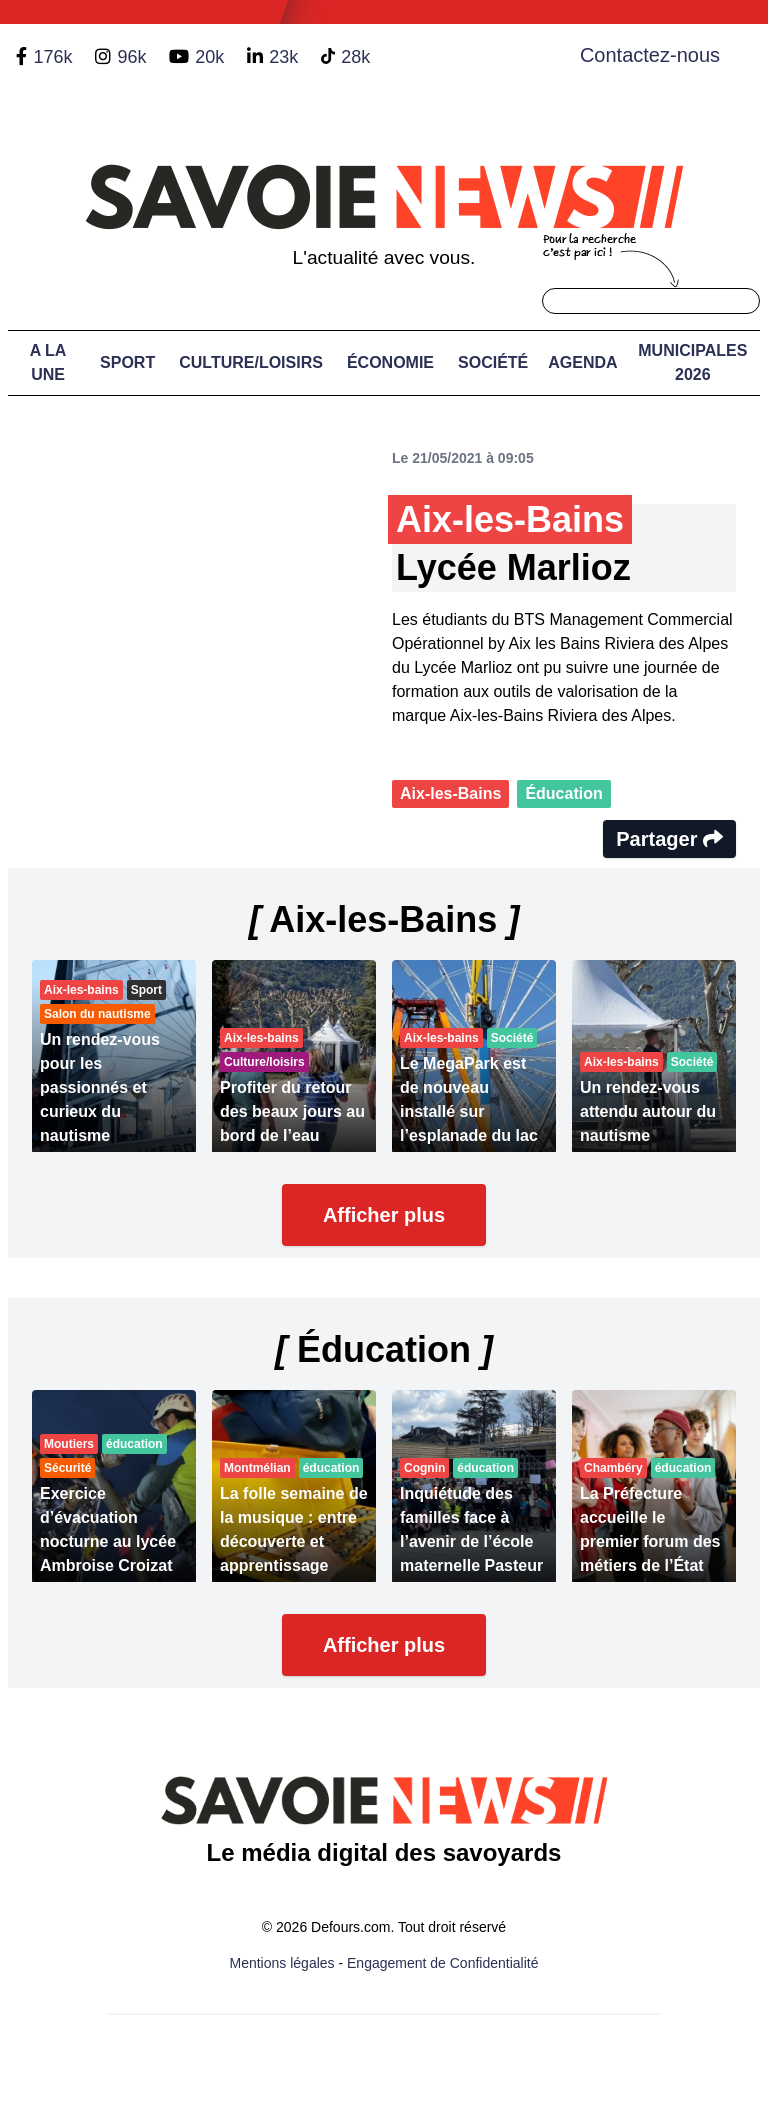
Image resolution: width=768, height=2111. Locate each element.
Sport (127, 362)
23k (283, 57)
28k (355, 57)
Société (493, 362)
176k (52, 57)
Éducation (563, 793)
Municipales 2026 (692, 362)
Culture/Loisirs (251, 362)
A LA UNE (48, 362)
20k (209, 57)
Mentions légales (282, 1963)
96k (131, 57)
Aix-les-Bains (450, 793)
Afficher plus (384, 1215)
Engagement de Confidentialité (442, 1963)
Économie (390, 362)
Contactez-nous (650, 55)
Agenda (582, 362)
